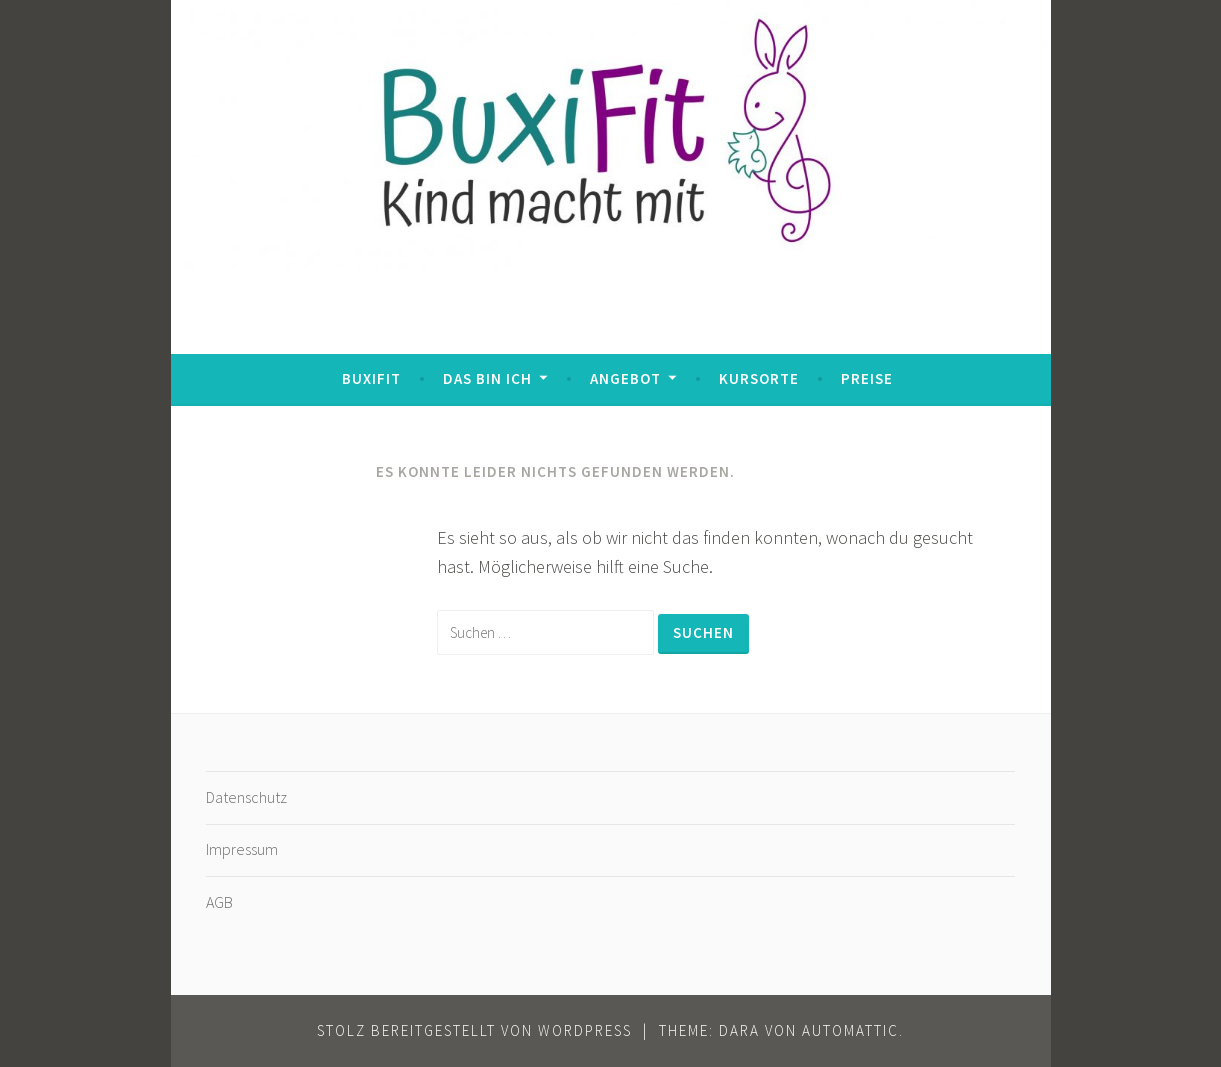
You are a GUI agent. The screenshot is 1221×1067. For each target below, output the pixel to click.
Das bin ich (487, 378)
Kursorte (759, 378)
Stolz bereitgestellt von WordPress (474, 1030)
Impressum (242, 849)
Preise (867, 378)
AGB (219, 902)
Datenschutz (246, 797)
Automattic (850, 1030)
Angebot (625, 378)
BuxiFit (371, 378)
